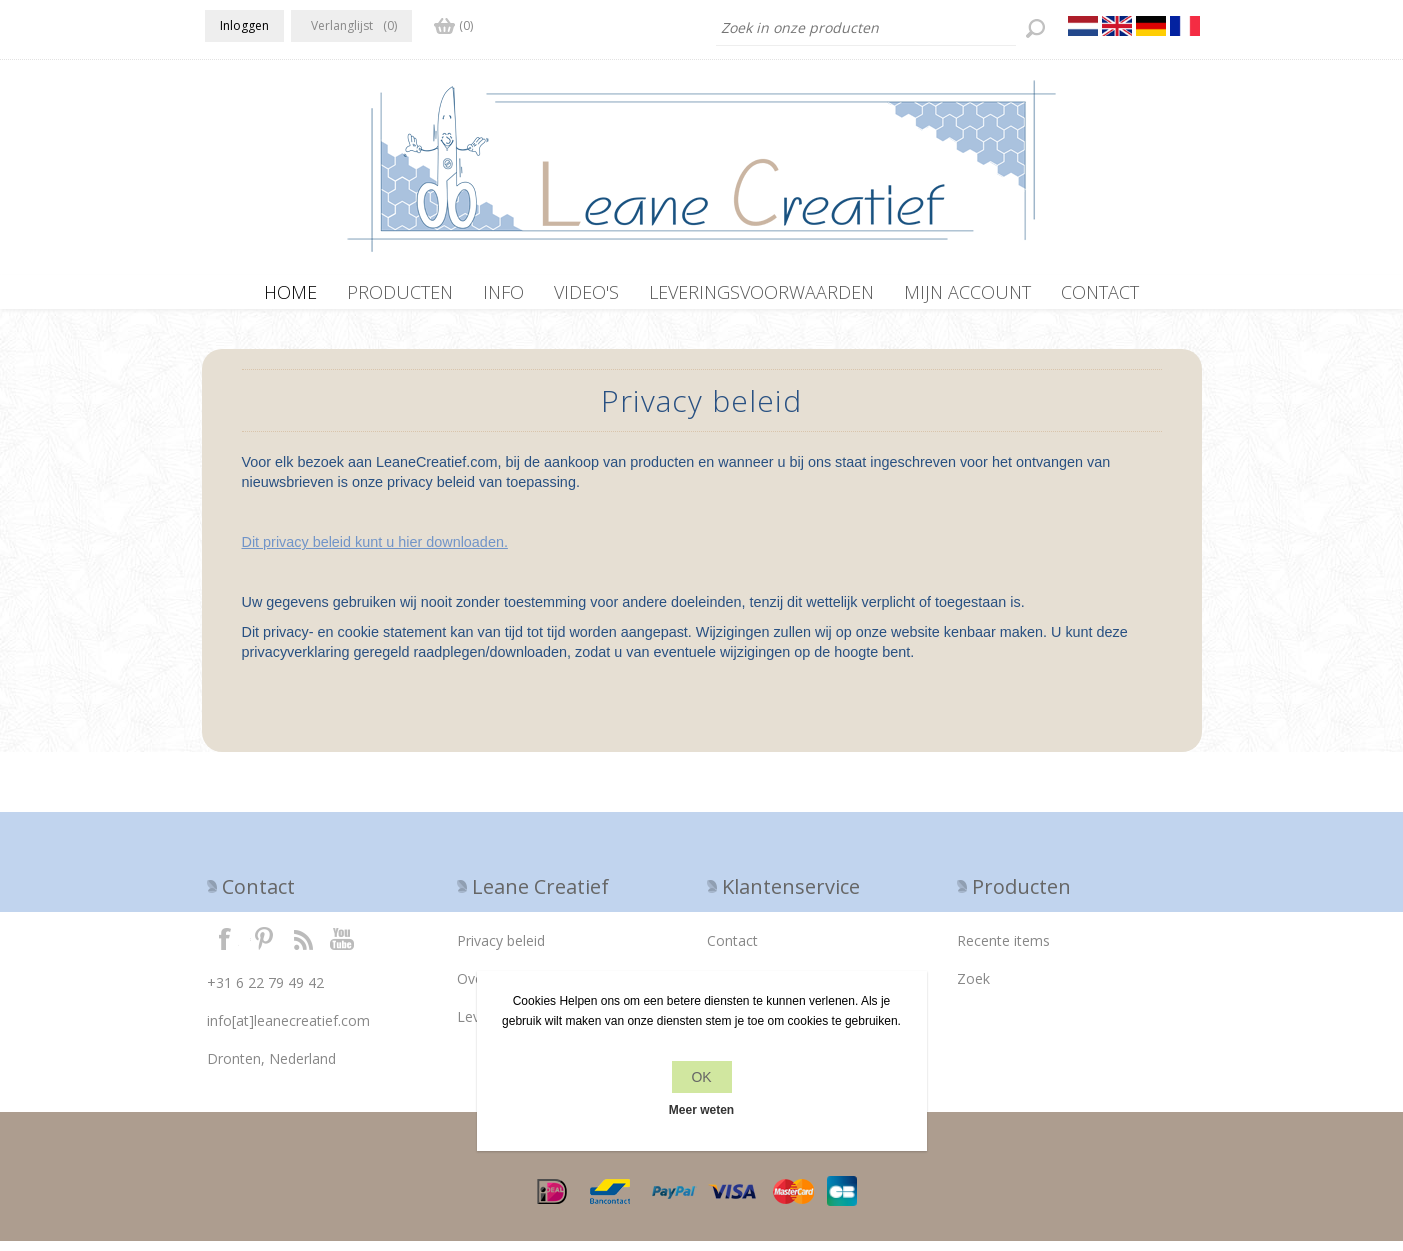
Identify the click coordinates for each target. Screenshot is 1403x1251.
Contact (732, 950)
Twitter (264, 948)
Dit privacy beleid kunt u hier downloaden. (375, 552)
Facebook (225, 948)
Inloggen (244, 25)
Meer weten (701, 1110)
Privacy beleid (501, 950)
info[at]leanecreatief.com (288, 1030)
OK (701, 1077)
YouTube (343, 948)
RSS (303, 948)
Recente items (1003, 950)
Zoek (973, 988)
